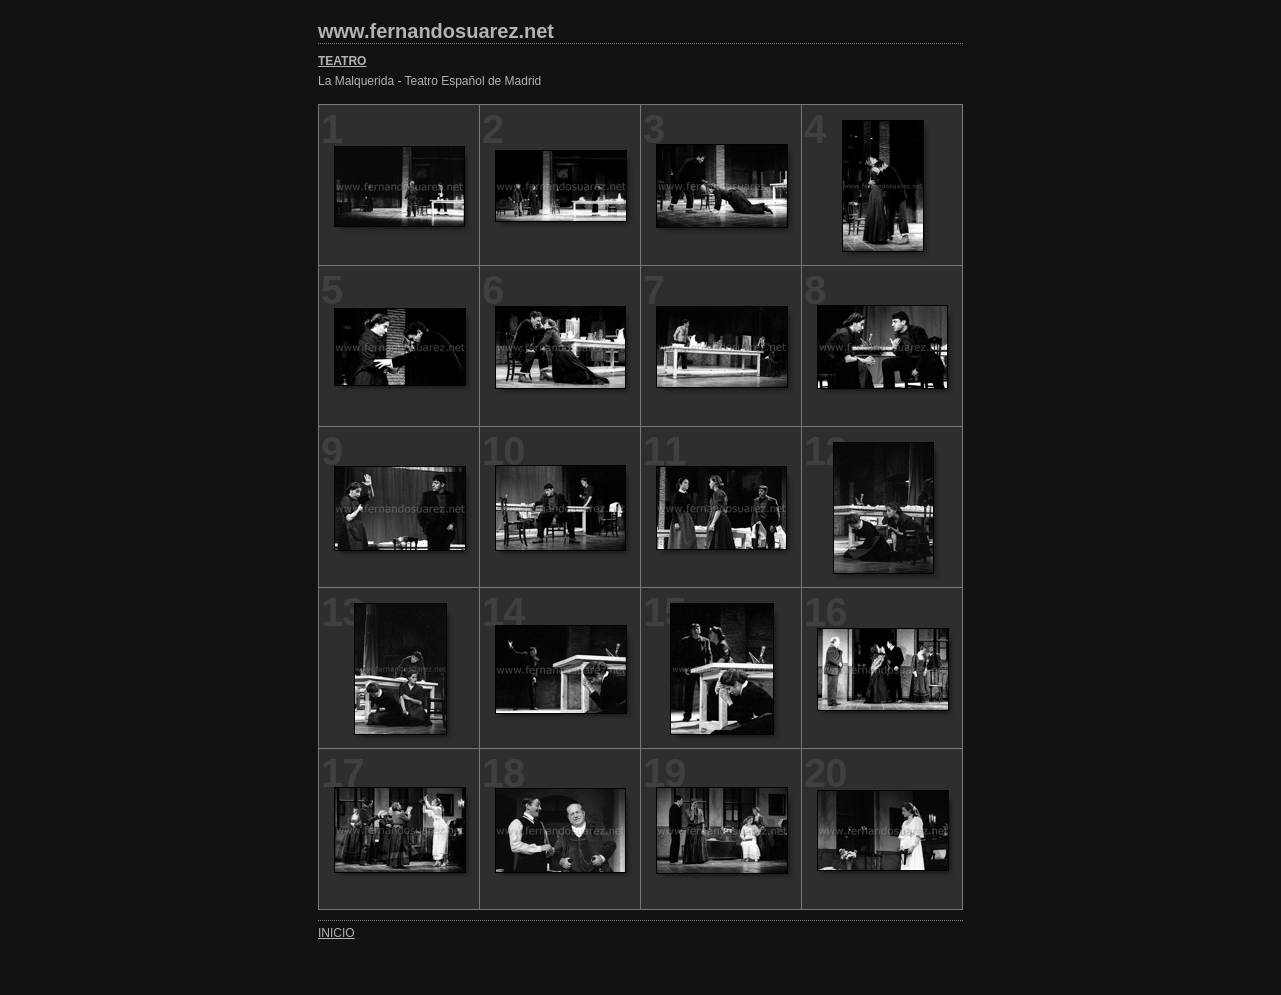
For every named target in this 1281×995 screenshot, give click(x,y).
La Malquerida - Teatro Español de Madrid (429, 81)
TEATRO (342, 61)
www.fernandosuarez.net (436, 31)
